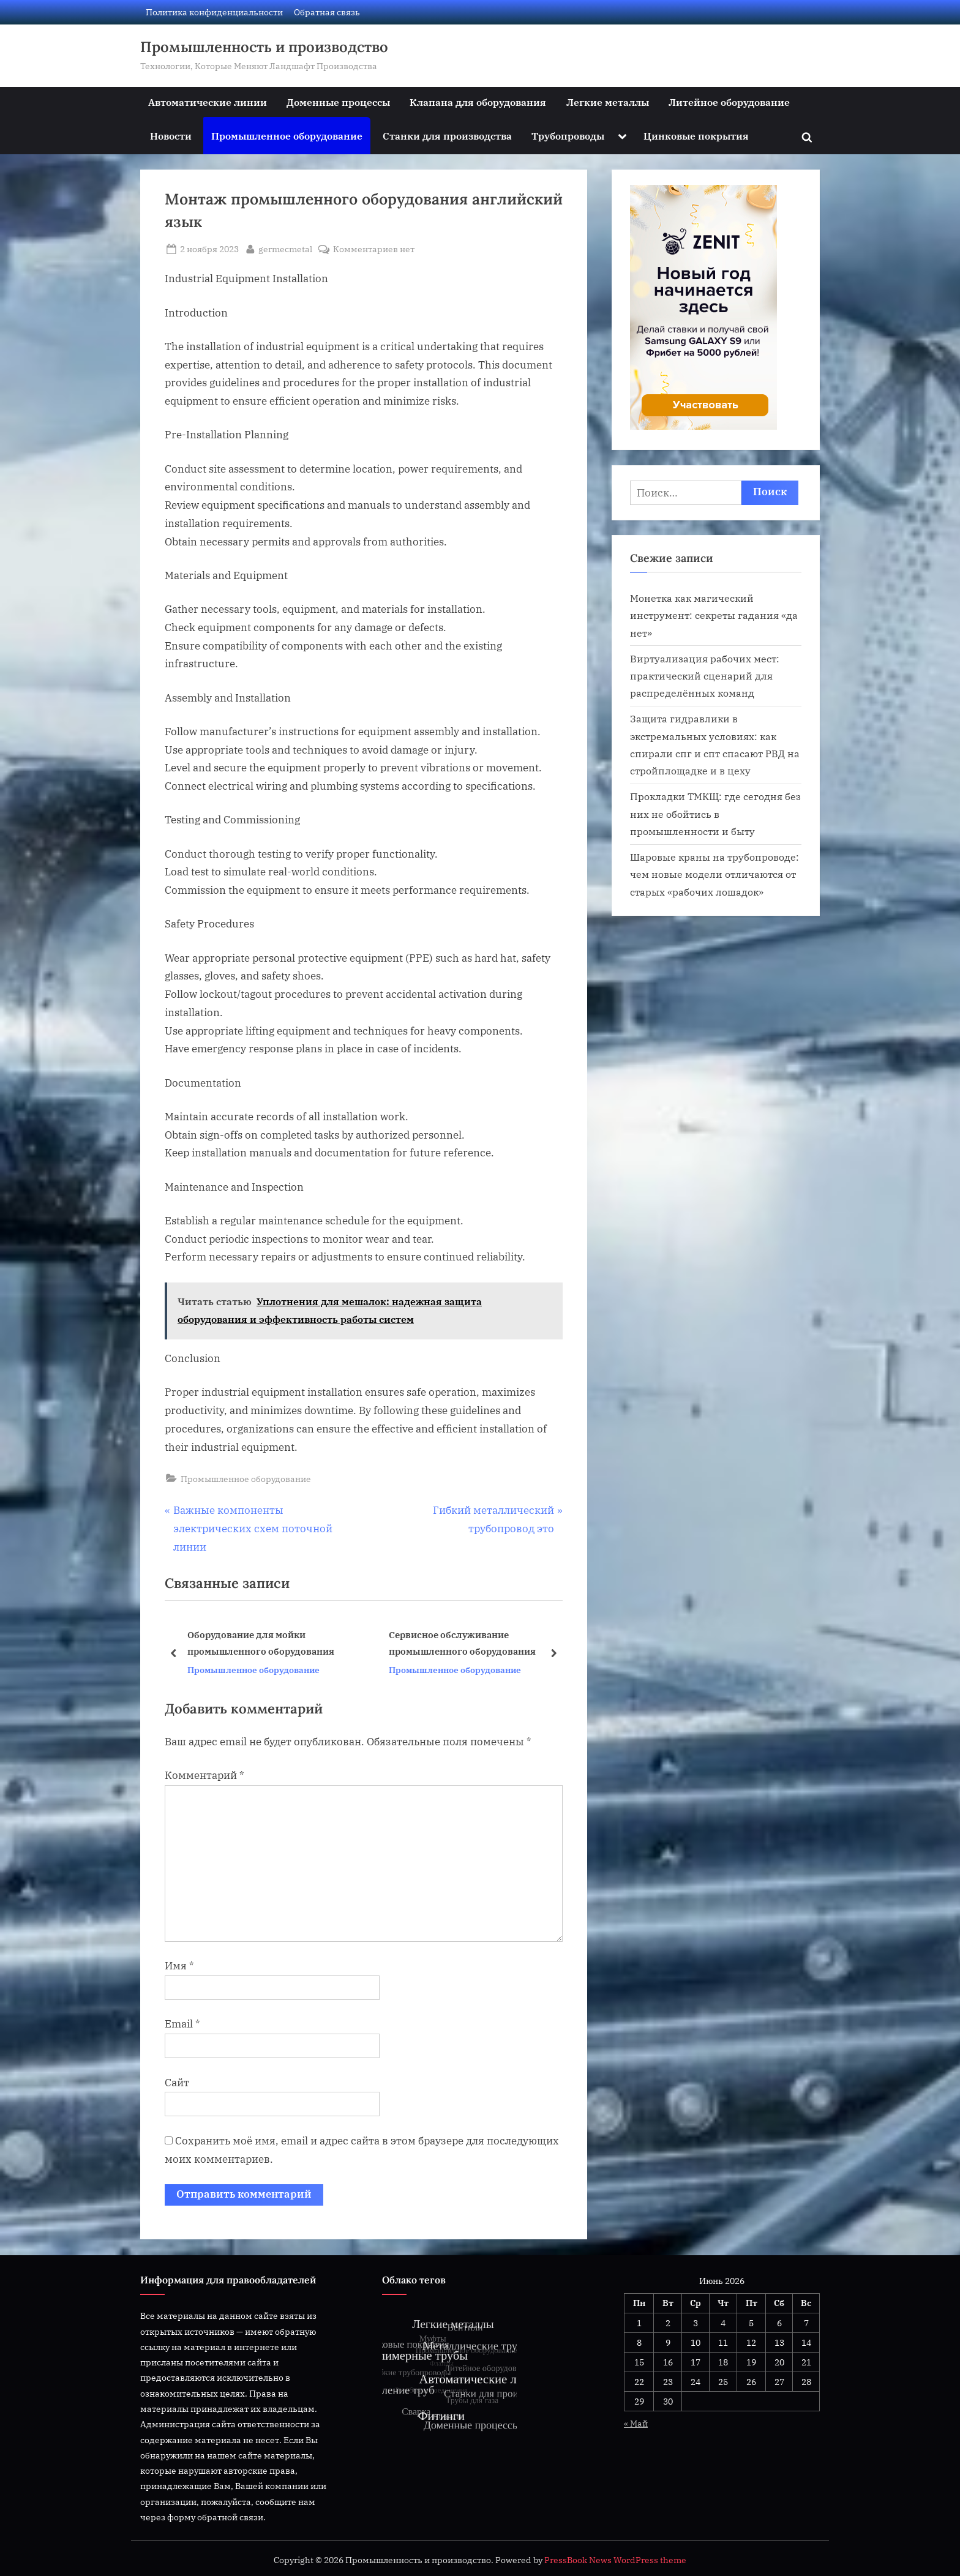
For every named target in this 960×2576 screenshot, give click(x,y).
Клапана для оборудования (478, 101)
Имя (179, 1965)
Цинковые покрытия (696, 135)
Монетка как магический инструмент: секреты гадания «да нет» (714, 615)
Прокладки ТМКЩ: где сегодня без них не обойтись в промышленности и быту (715, 813)
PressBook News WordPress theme (615, 2560)
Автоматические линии (207, 101)
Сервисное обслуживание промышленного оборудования (462, 1643)
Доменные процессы (338, 101)
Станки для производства (447, 135)
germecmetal (285, 248)
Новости (171, 135)
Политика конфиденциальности (214, 12)
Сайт (177, 2082)
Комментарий (204, 1775)
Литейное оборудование (729, 101)
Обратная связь (327, 12)
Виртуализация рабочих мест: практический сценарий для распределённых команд (704, 676)
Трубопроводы (567, 135)
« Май (636, 2423)
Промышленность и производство (264, 46)
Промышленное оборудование (286, 135)
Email (182, 2024)
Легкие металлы (607, 101)
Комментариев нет (373, 248)
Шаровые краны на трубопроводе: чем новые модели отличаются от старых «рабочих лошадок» (714, 874)
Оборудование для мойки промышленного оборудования (260, 1643)
